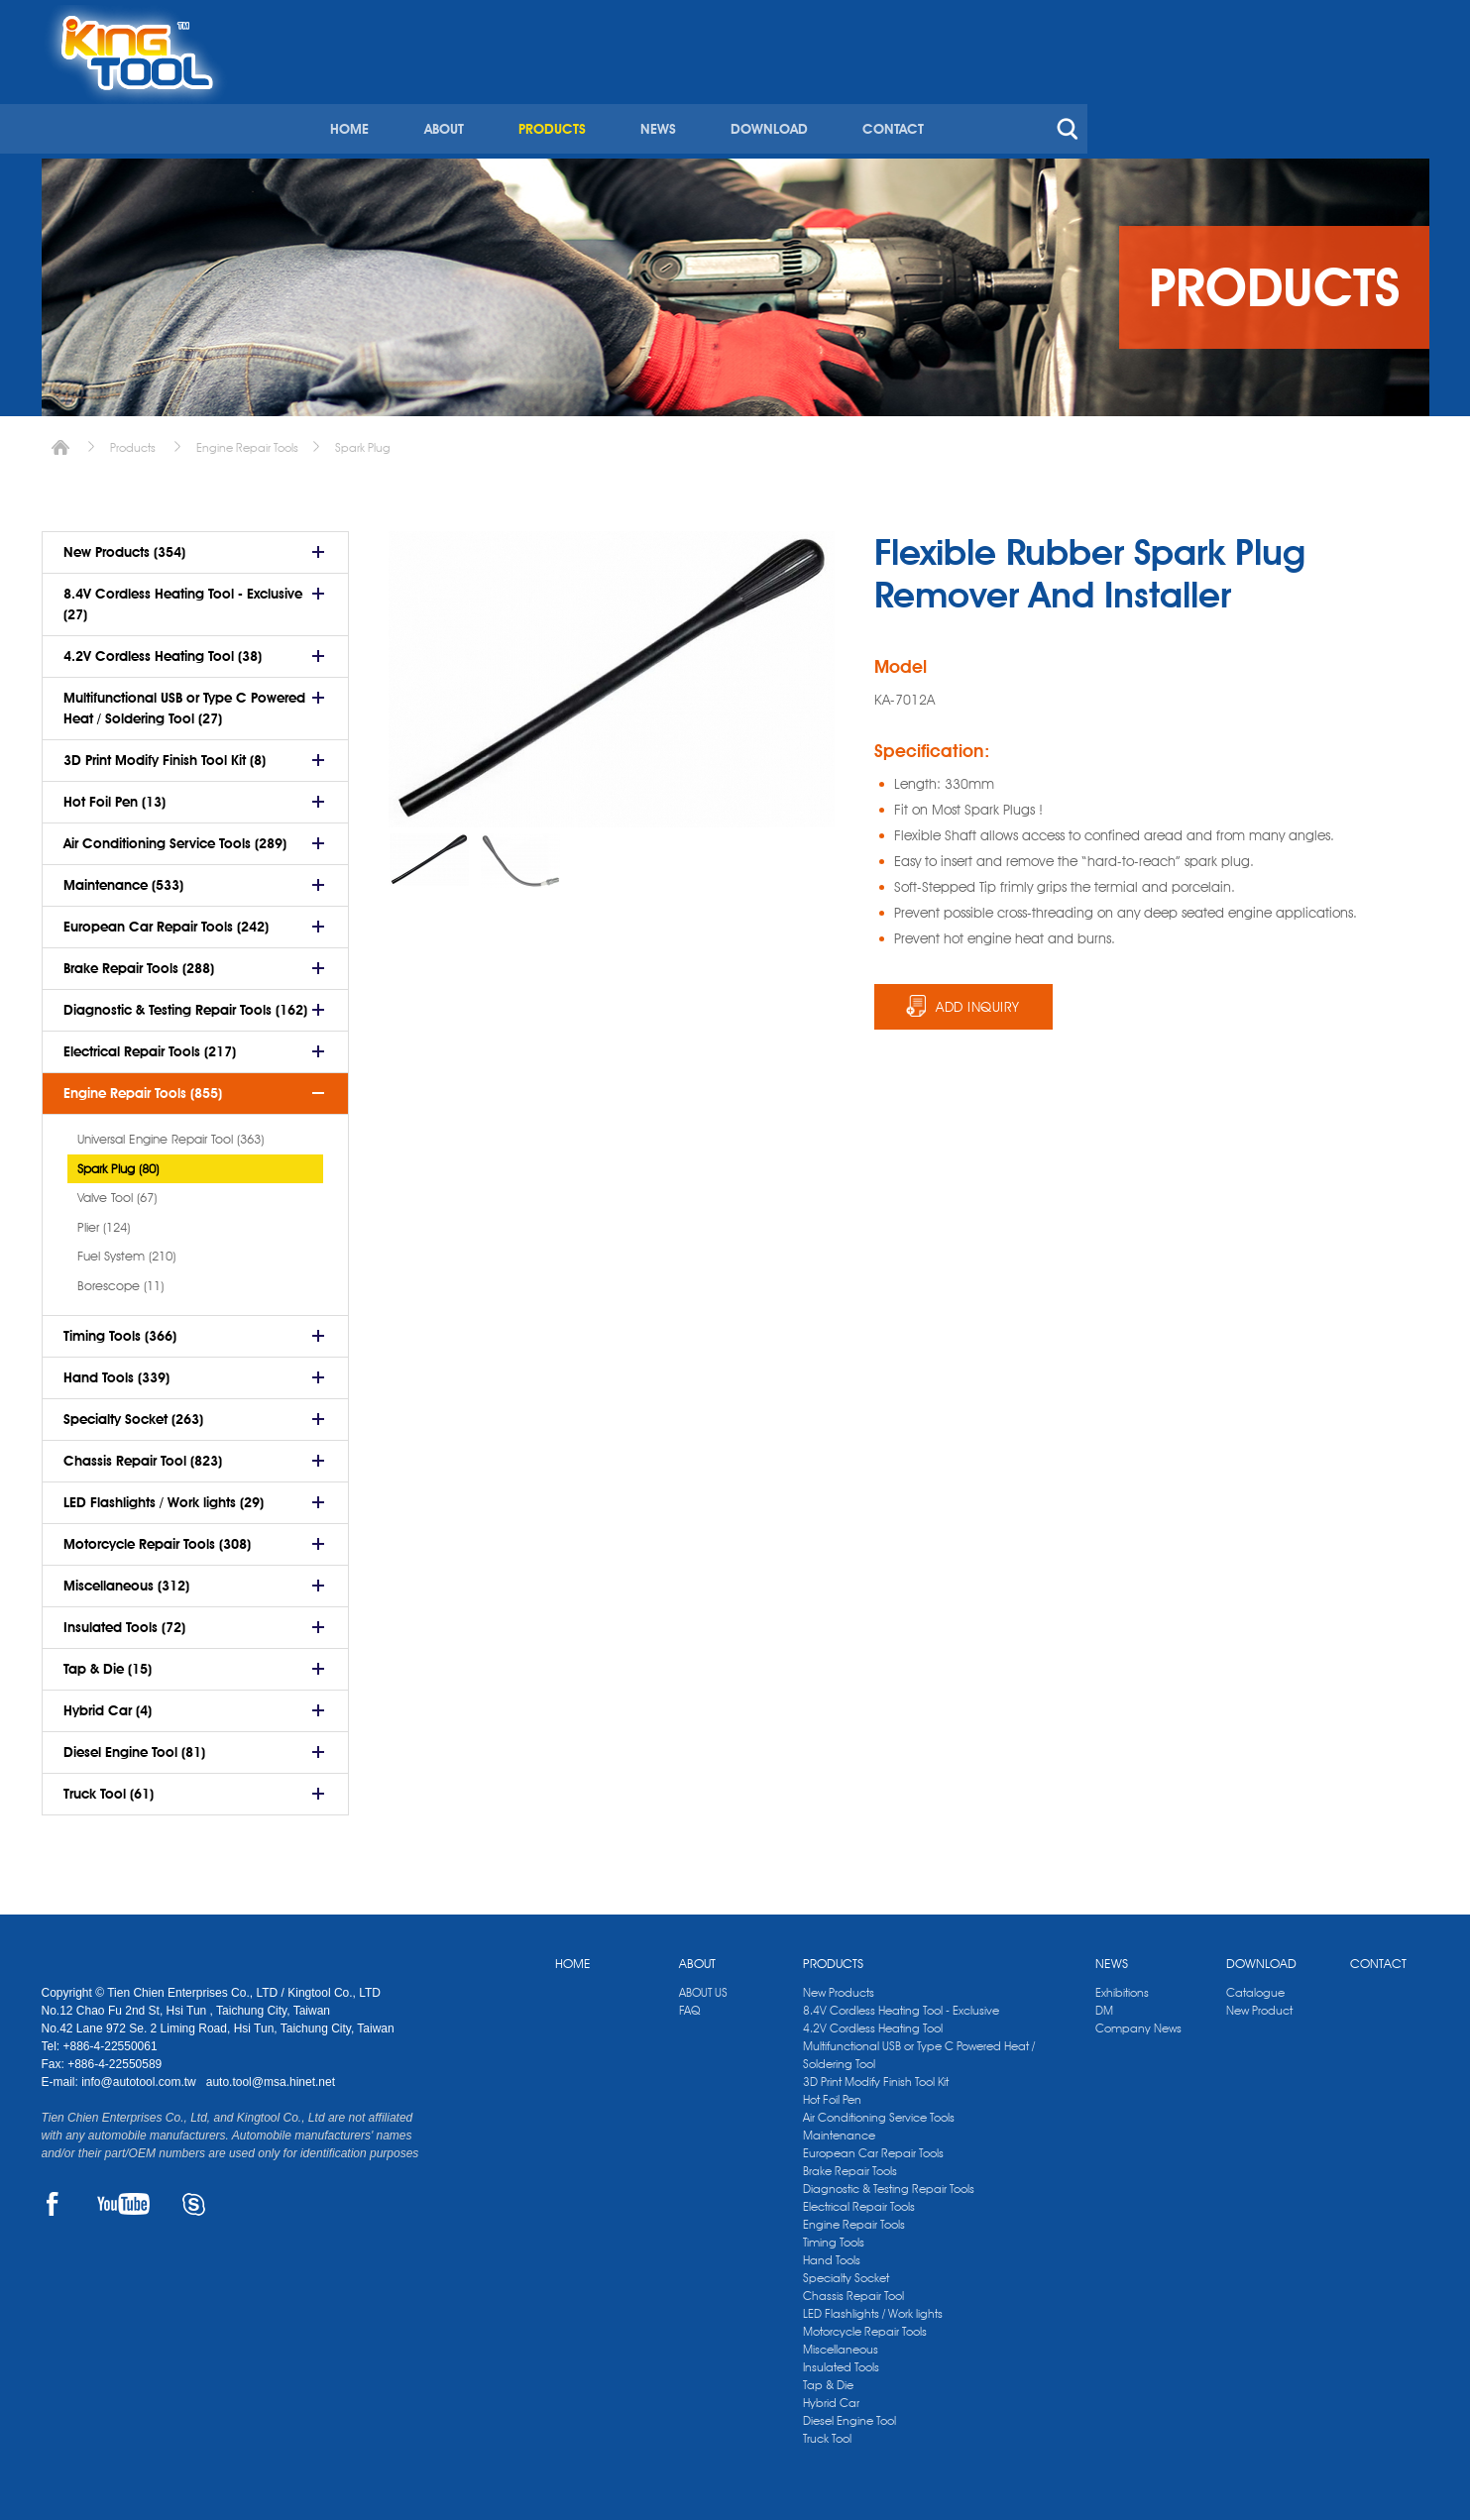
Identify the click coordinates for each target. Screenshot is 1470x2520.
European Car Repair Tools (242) (166, 920)
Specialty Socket (846, 2270)
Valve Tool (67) (117, 1190)
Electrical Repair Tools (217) (149, 1044)
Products (133, 440)
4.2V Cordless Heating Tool (873, 2021)
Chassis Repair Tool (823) (142, 1454)
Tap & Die (828, 2377)
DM (1104, 2003)
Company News (1138, 2021)
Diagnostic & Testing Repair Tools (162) (185, 1003)
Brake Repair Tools (850, 2163)
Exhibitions (1122, 1985)
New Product (1259, 2003)
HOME (682, 97)
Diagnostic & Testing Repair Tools (888, 2181)
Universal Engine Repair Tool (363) (170, 1132)
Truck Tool (827, 2431)
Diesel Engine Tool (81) (134, 1745)
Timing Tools (833, 2235)
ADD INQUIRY (978, 1000)
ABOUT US (703, 1985)
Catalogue (1255, 1985)
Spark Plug (363, 440)
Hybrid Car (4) (107, 1703)
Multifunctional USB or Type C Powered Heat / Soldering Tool (919, 2047)
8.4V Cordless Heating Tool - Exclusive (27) (182, 597)
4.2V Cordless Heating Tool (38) (162, 649)
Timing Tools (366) (119, 1329)
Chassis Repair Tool (853, 2288)
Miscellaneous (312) (126, 1579)
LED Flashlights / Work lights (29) (163, 1495)
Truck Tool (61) (108, 1787)
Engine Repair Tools (247, 440)
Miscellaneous (840, 2342)
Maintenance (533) (123, 878)
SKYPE (193, 2197)
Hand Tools (831, 2253)
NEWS (987, 97)
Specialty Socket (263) (133, 1412)
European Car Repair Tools (873, 2145)
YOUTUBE (123, 2197)
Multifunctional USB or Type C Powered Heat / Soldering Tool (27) (184, 701)
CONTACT (1220, 97)
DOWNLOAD (1097, 97)
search (1394, 97)
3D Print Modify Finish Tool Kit (876, 2074)
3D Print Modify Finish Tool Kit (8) (164, 753)
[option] (429, 852)
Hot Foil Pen (832, 2092)
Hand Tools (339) (116, 1370)
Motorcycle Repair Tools (865, 2324)
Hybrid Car (831, 2395)
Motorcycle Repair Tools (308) (157, 1537)
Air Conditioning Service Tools (879, 2110)
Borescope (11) (120, 1278)
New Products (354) (124, 545)
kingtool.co (1400, 21)
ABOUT (775, 97)
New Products (838, 1985)
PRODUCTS (882, 97)
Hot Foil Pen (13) (114, 795)
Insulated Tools (841, 2360)
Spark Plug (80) (118, 1161)
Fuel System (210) (126, 1249)
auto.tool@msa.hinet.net (270, 2075)
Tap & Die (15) (107, 1662)
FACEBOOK (53, 2197)
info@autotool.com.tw (140, 2075)
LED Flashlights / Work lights (873, 2306)
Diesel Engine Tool (849, 2413)
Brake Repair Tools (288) (138, 961)
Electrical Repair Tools (859, 2199)
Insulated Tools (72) (124, 1620)
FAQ (689, 2003)
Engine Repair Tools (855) (142, 1086)
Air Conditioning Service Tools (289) (174, 836)
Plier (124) (103, 1220)
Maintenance (839, 2128)
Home (60, 440)
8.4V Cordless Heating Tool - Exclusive (901, 2003)
